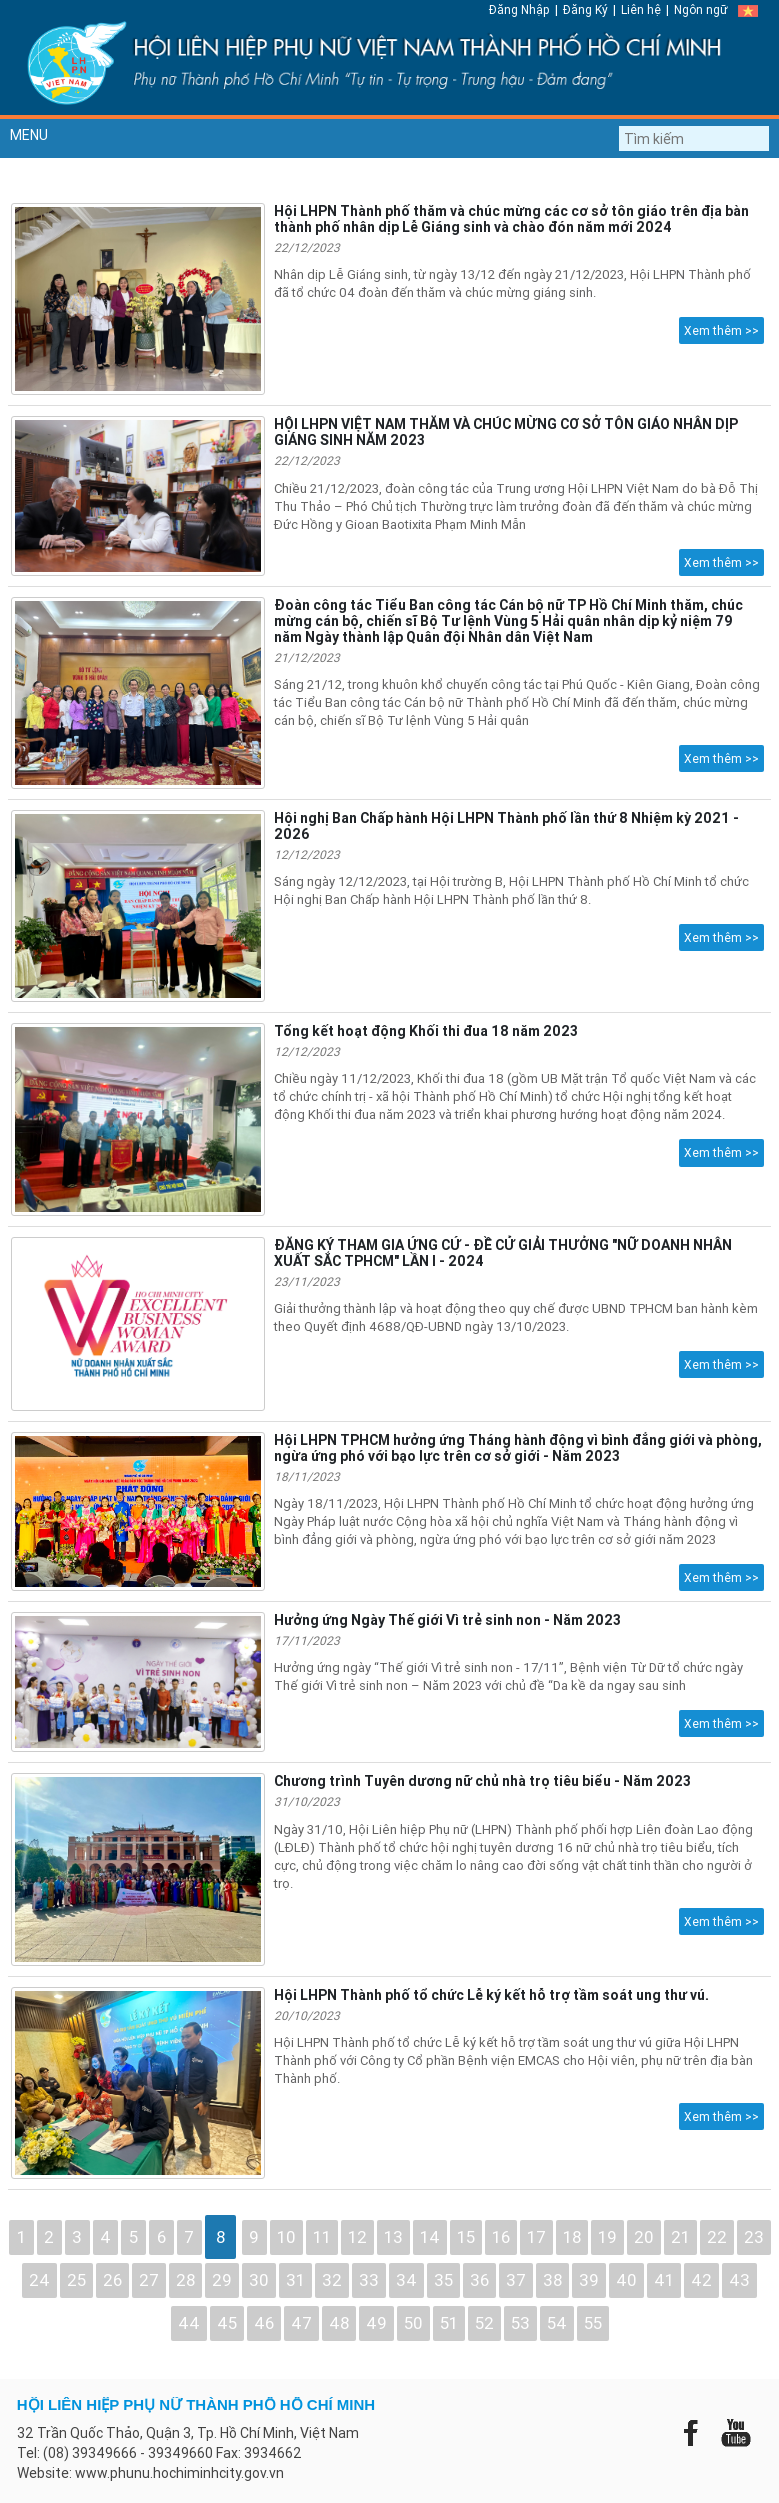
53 (520, 2323)
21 (680, 2237)
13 (393, 2237)
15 (466, 2237)
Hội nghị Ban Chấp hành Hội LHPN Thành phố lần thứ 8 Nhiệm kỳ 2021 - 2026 (506, 826)
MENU (29, 135)
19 (607, 2237)
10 (286, 2237)
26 (112, 2280)
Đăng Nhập (519, 9)
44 (189, 2323)
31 (295, 2280)
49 (376, 2323)
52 (484, 2323)
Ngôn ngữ (701, 9)
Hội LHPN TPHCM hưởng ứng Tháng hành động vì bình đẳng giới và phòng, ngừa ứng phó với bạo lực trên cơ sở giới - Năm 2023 (518, 1448)
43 (739, 2280)
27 (149, 2280)
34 (406, 2280)
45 (227, 2323)
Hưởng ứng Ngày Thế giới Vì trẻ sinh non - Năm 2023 (447, 1620)
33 (369, 2280)
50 (413, 2323)
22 (717, 2237)
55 (593, 2323)
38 (552, 2280)
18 (572, 2237)
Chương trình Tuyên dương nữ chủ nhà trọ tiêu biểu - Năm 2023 (482, 1781)
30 (259, 2280)
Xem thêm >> (721, 330)
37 (516, 2280)
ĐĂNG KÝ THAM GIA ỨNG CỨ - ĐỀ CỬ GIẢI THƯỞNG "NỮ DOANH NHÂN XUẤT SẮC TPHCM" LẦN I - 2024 (503, 1253)
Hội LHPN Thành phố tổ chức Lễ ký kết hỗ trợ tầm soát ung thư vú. (491, 1995)
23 (754, 2237)
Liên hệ (641, 9)
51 (449, 2323)
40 (626, 2280)
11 (322, 2237)
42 (701, 2280)
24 (39, 2280)
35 (443, 2280)
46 (264, 2323)
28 (185, 2280)
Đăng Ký (585, 9)
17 (536, 2237)
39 (589, 2280)
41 (664, 2280)
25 (76, 2280)
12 (357, 2237)
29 (222, 2280)
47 (301, 2323)
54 (557, 2323)
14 (430, 2237)
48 (339, 2323)
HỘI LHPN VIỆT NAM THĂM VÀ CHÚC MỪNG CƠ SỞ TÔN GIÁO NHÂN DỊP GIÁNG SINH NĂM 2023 (506, 432)
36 (479, 2280)
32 (332, 2280)
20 (644, 2237)
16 (501, 2237)
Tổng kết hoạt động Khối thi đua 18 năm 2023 (426, 1031)
